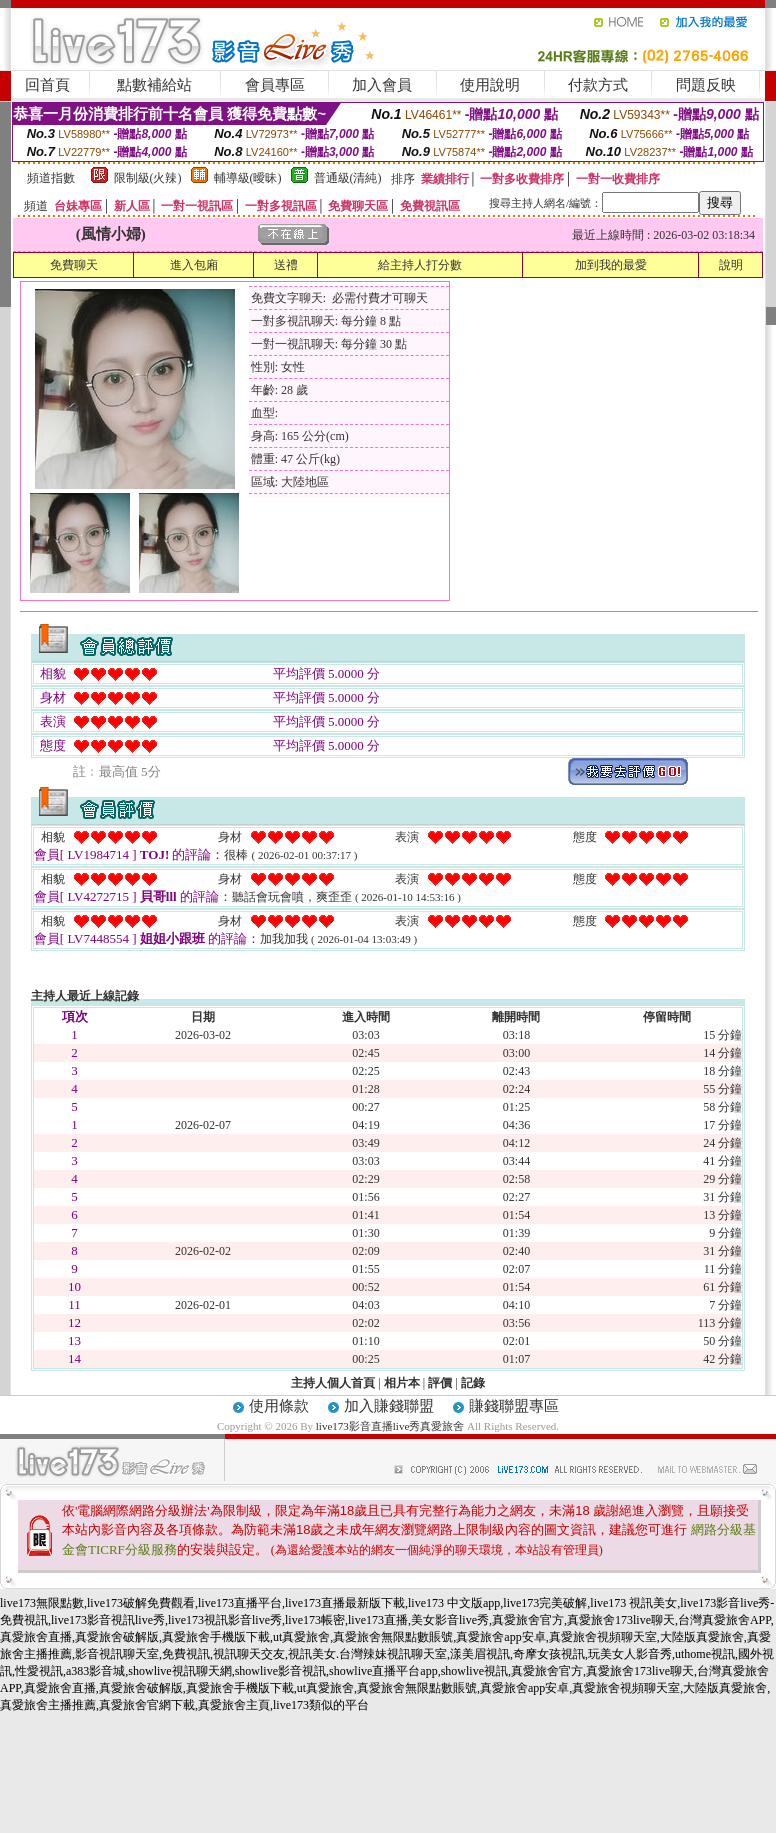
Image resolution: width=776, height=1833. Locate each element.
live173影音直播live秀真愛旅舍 (390, 1426)
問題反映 (706, 85)
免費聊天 (74, 265)
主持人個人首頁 (333, 1383)
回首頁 (47, 85)
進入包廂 (194, 265)
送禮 (286, 265)
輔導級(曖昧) (248, 178)
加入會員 (382, 85)
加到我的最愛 (611, 265)
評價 (440, 1383)
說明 (731, 265)
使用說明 (490, 85)
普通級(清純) (348, 178)
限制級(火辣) (148, 178)
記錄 (473, 1383)
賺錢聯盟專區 (514, 1406)
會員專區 (275, 85)
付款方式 (598, 85)
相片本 (402, 1383)
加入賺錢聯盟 (389, 1406)
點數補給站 (154, 85)
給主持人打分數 (420, 265)
